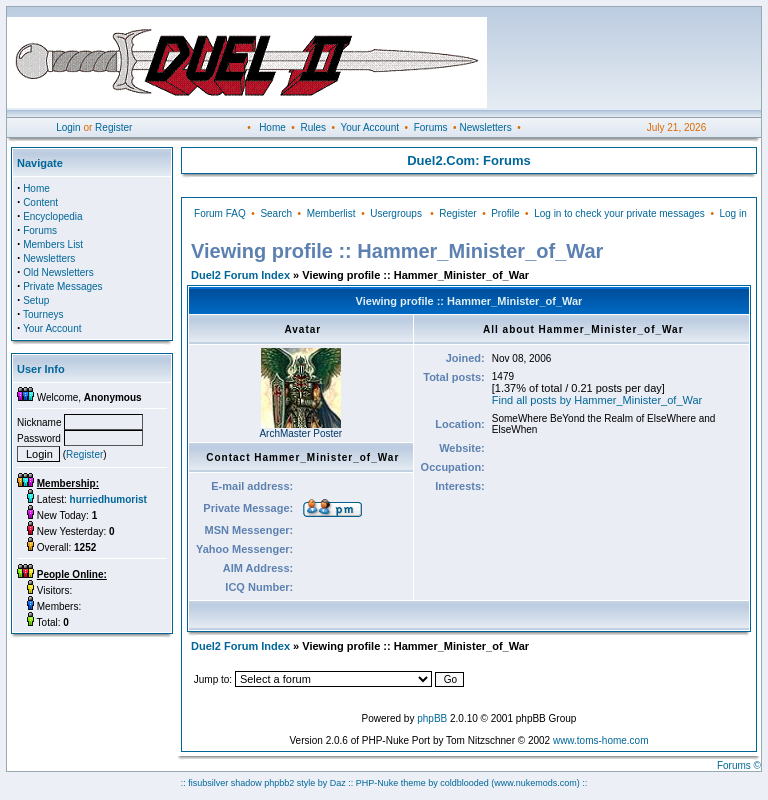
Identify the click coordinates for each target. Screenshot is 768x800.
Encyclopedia (52, 216)
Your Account (369, 127)
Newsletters (485, 127)
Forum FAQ (220, 213)
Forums (431, 127)
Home (272, 127)
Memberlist (331, 213)
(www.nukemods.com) (535, 783)
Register (113, 127)
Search (276, 213)
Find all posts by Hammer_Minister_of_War (597, 400)
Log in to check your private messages (619, 213)
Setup (36, 300)
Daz (338, 783)
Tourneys (43, 314)
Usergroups (396, 213)
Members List (53, 244)
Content (40, 202)
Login (68, 127)
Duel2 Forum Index (240, 275)
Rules (313, 127)
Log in (732, 213)
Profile (505, 213)
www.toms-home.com (601, 740)
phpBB (432, 718)
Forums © (739, 765)
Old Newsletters (58, 272)
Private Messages (62, 286)
